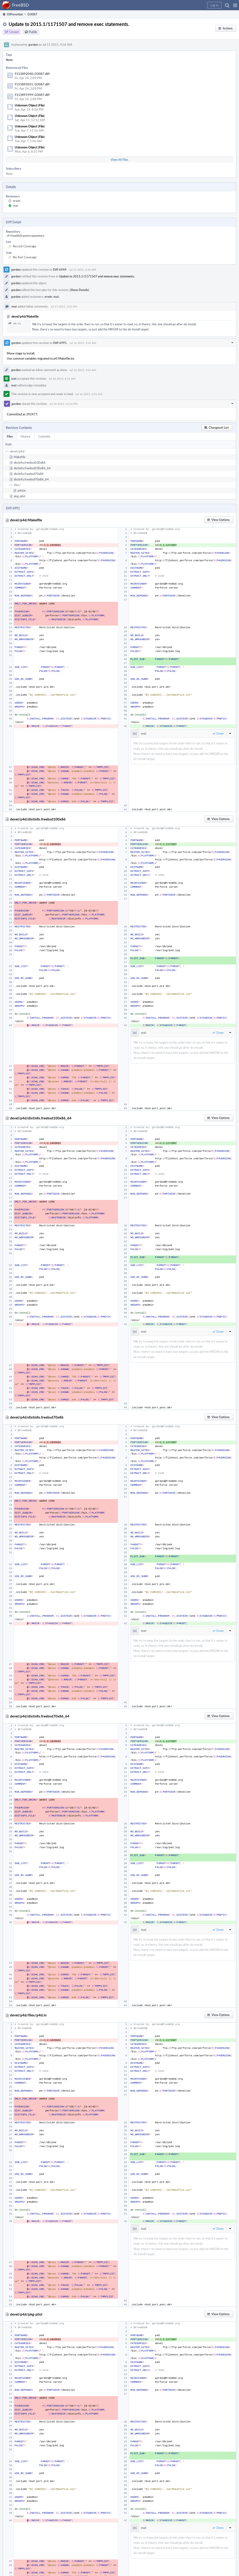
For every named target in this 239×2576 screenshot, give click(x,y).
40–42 (15, 323)
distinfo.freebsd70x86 (29, 474)
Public (33, 32)
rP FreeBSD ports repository (25, 236)
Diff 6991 (60, 343)
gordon (33, 44)
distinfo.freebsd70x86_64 (31, 479)
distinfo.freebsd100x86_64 (32, 468)
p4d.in (22, 490)
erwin (16, 201)
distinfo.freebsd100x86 (30, 462)
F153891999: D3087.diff (32, 95)
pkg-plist (19, 496)
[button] (235, 5)
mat (15, 205)
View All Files (119, 160)
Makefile (19, 457)
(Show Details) (79, 290)
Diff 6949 (60, 269)
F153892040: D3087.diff (32, 74)
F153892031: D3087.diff (32, 84)
